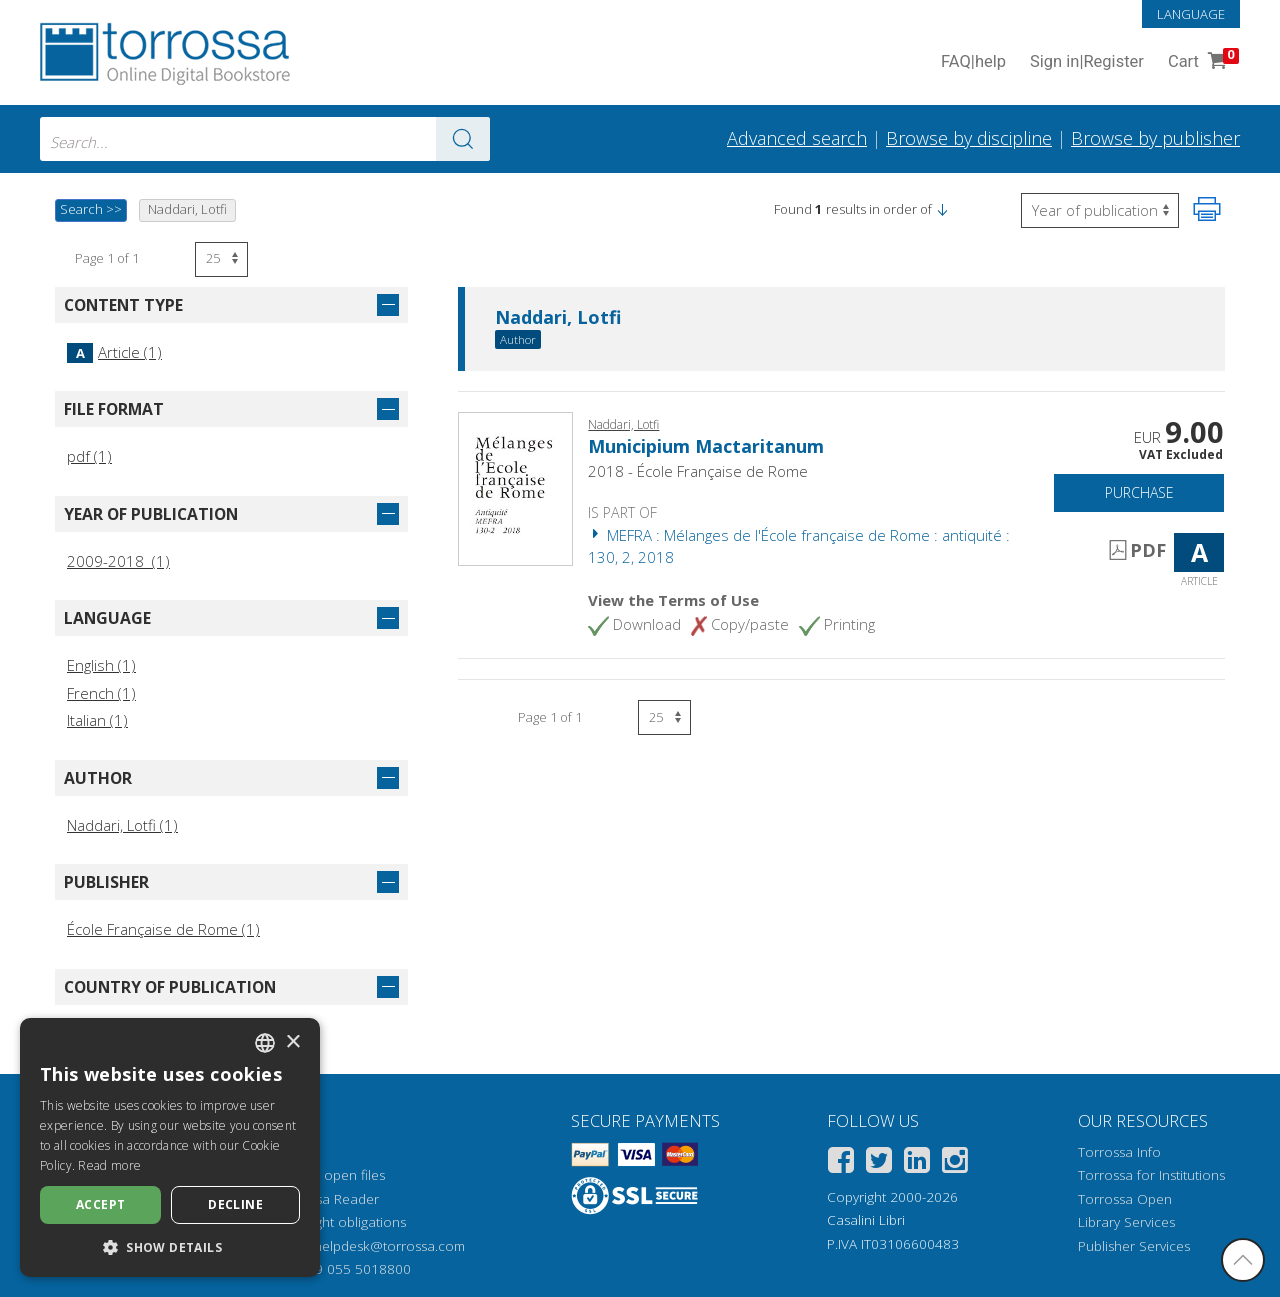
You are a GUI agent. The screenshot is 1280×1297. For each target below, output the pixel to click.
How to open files (330, 1175)
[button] (942, 209)
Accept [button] (100, 1204)
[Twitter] (879, 1163)
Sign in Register (1087, 62)
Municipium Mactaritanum (706, 446)
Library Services (1126, 1222)
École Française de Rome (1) (163, 929)
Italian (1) (97, 720)
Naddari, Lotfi (558, 318)
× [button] (292, 1042)
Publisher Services (1134, 1246)
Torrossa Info (1119, 1152)
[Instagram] (955, 1163)
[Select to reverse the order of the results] (1100, 210)
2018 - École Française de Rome (698, 471)
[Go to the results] (463, 139)
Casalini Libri (866, 1220)
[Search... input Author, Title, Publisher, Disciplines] (265, 139)
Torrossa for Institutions (1151, 1175)
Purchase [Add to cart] (1139, 492)
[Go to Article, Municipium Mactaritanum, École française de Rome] (515, 487)
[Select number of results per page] (221, 259)
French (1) (101, 693)
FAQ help (973, 62)
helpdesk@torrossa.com (389, 1246)
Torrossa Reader (327, 1199)
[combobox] (265, 139)
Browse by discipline (969, 138)
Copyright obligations (340, 1222)
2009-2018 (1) (118, 561)
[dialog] (170, 1147)
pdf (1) (89, 456)
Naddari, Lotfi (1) (122, 825)
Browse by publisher (1155, 138)
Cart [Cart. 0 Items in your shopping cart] (1201, 62)
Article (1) (114, 352)
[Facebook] (841, 1163)
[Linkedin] (917, 1163)
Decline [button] (235, 1204)
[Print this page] (1207, 209)
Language (1191, 14)
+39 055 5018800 (355, 1269)
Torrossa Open (1125, 1199)
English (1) (101, 665)
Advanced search (797, 138)
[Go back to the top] (1243, 1260)
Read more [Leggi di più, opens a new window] (109, 1165)
